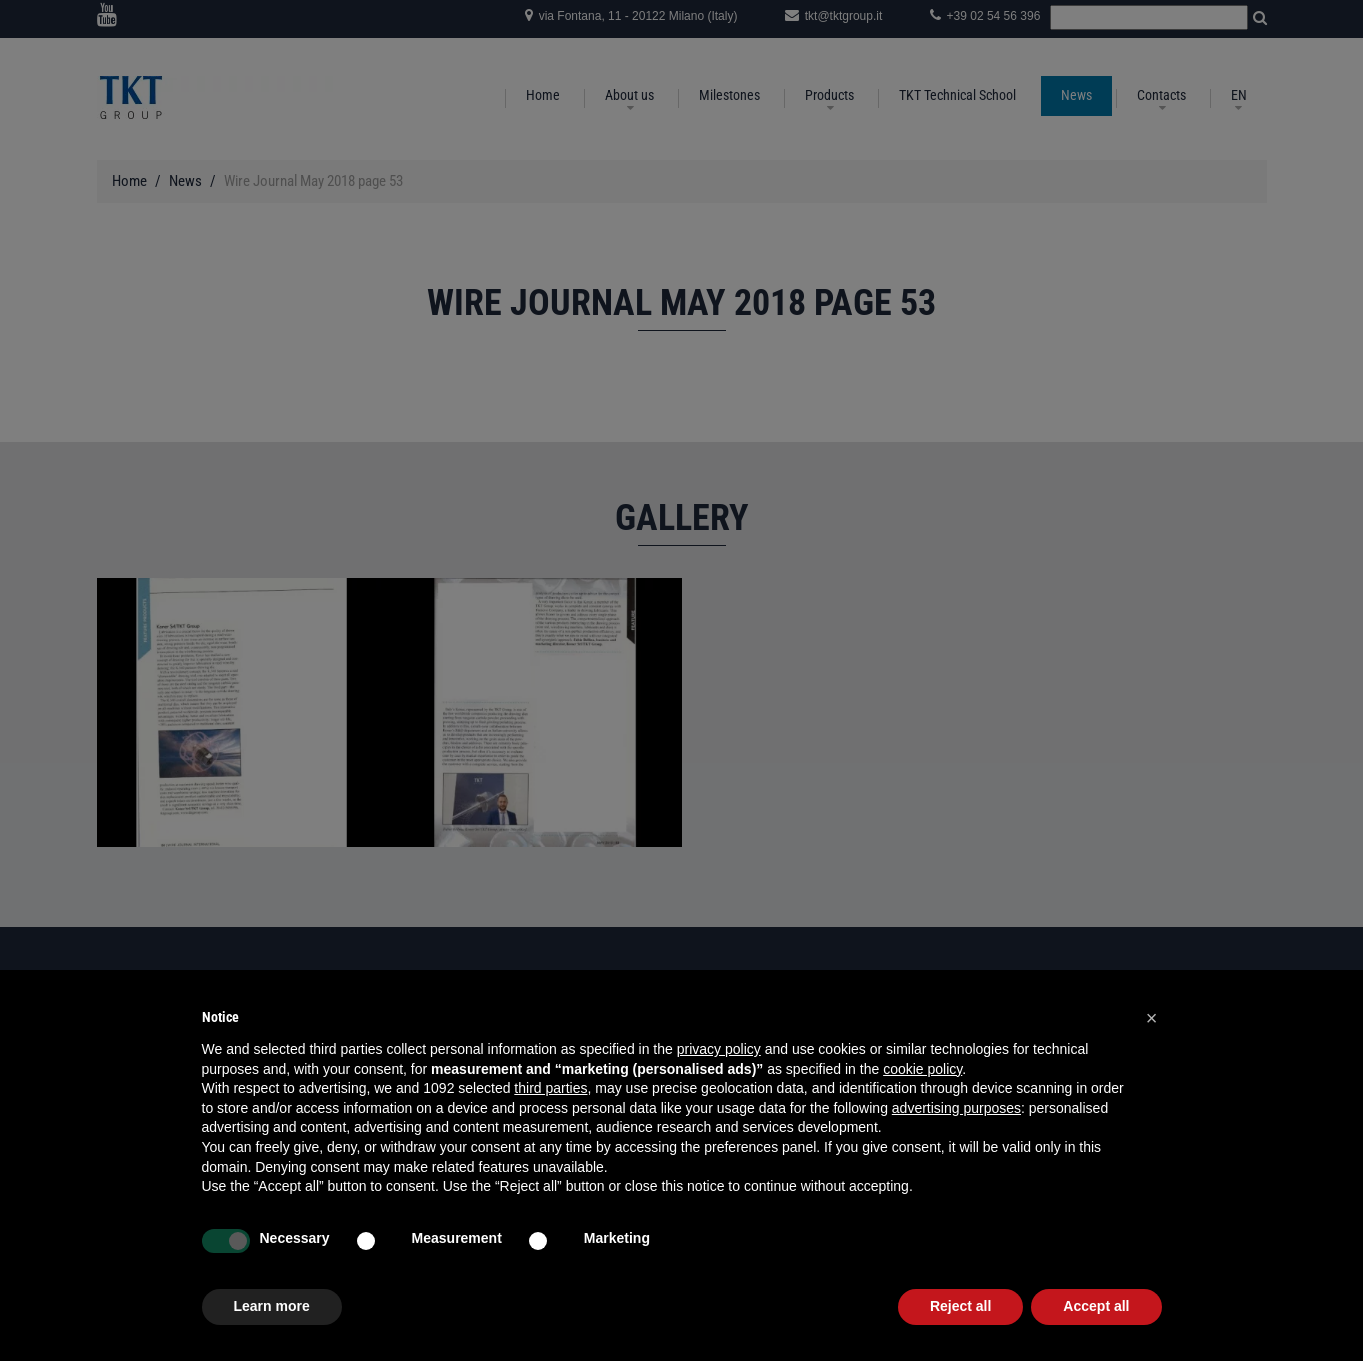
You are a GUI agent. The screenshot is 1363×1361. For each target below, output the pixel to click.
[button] (1152, 1018)
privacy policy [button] (719, 1049)
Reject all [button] (960, 1306)
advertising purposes (956, 1108)
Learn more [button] (272, 1306)
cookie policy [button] (922, 1069)
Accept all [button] (1096, 1306)
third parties (550, 1088)
